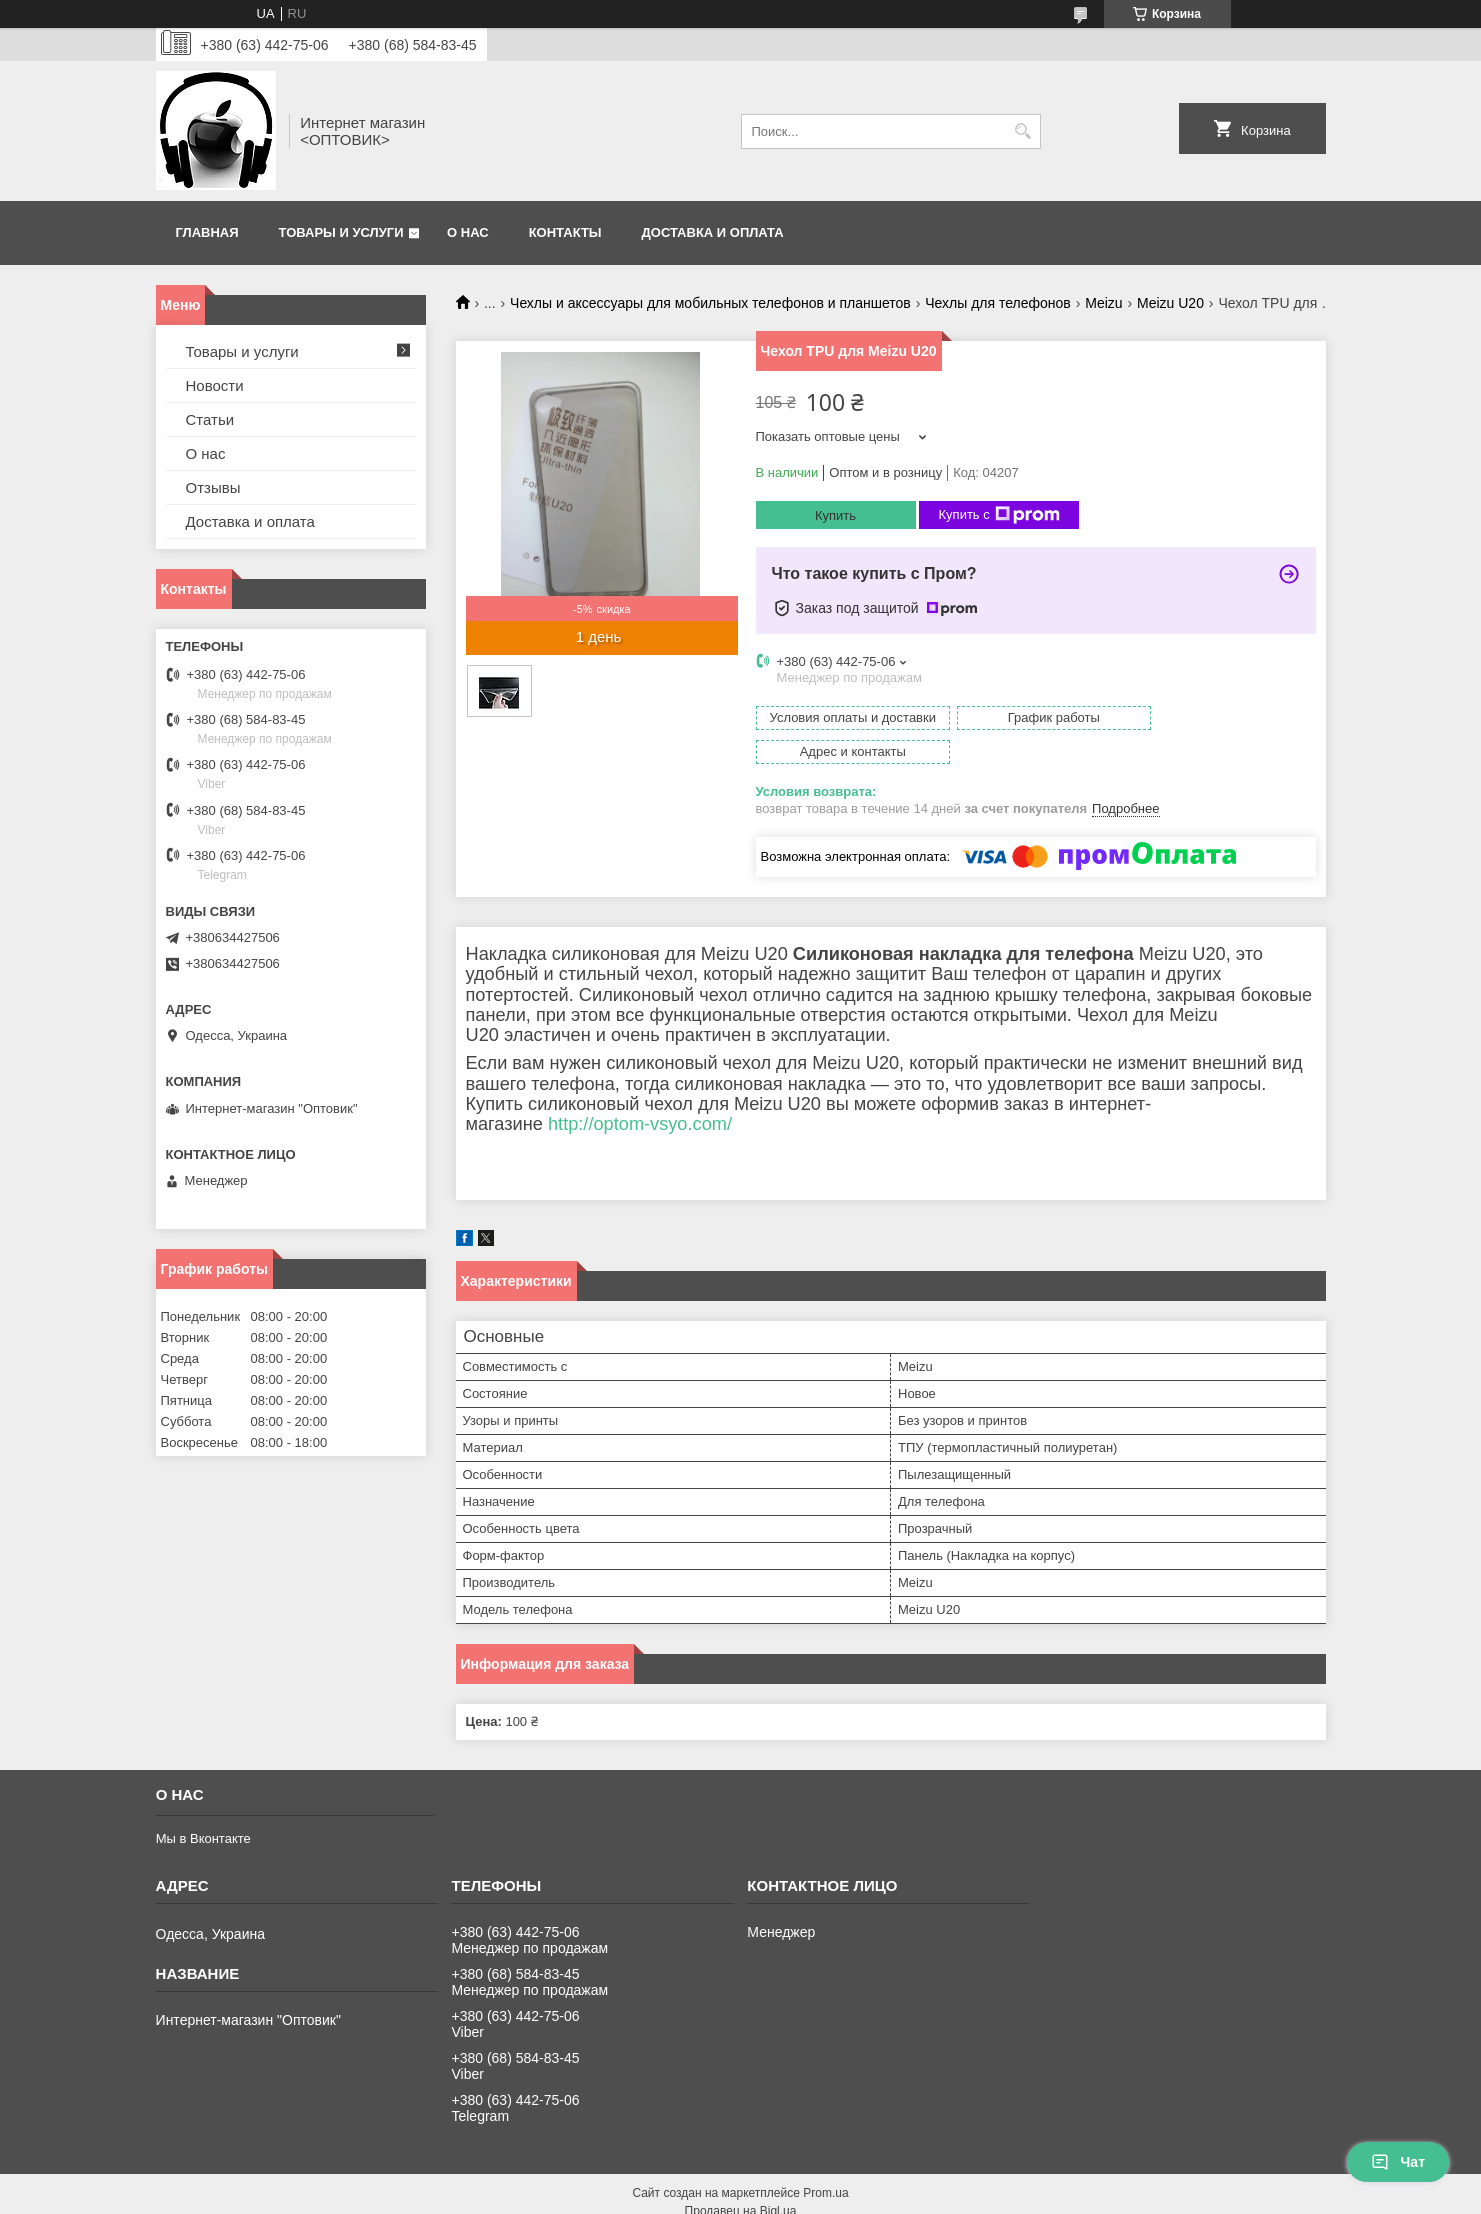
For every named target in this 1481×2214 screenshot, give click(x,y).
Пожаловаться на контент (731, 2195)
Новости (215, 385)
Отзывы (213, 487)
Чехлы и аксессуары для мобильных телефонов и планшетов (710, 303)
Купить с (999, 515)
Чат (1398, 2162)
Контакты (565, 232)
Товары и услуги (341, 232)
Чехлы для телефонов (998, 303)
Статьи (210, 419)
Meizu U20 (1170, 303)
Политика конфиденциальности (901, 2195)
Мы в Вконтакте (203, 1804)
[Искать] (1023, 131)
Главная (207, 232)
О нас (468, 232)
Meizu (1103, 303)
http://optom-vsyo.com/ (640, 1090)
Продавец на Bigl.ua (741, 2177)
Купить (835, 515)
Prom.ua (825, 2159)
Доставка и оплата (713, 232)
